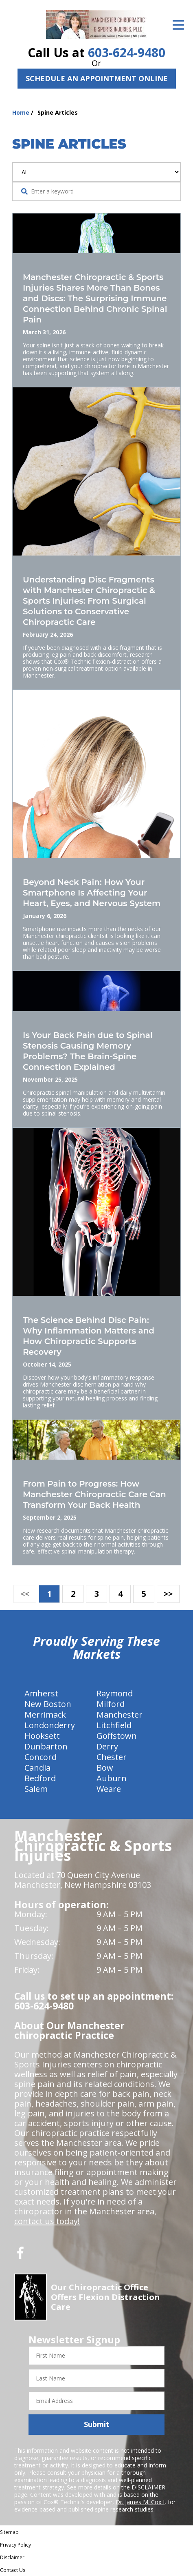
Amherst (41, 1693)
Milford (110, 1703)
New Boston (47, 1703)
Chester (111, 1757)
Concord (40, 1757)
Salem (36, 1788)
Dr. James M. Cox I (140, 2502)
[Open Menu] (178, 24)
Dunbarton (46, 1746)
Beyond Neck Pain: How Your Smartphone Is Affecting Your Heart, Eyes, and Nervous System (91, 892)
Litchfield (114, 1725)
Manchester (119, 1714)
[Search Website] (24, 191)
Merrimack (45, 1714)
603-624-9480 (126, 52)
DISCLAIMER (148, 2487)
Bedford (40, 1778)
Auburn (111, 1778)
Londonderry (49, 1725)
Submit (97, 2424)
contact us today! (47, 2221)
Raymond (114, 1693)
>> (168, 1593)
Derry (107, 1746)
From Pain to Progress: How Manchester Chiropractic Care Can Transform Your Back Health (94, 1494)
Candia (37, 1767)
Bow (104, 1767)
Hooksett (42, 1735)
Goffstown (116, 1735)
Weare (108, 1788)
